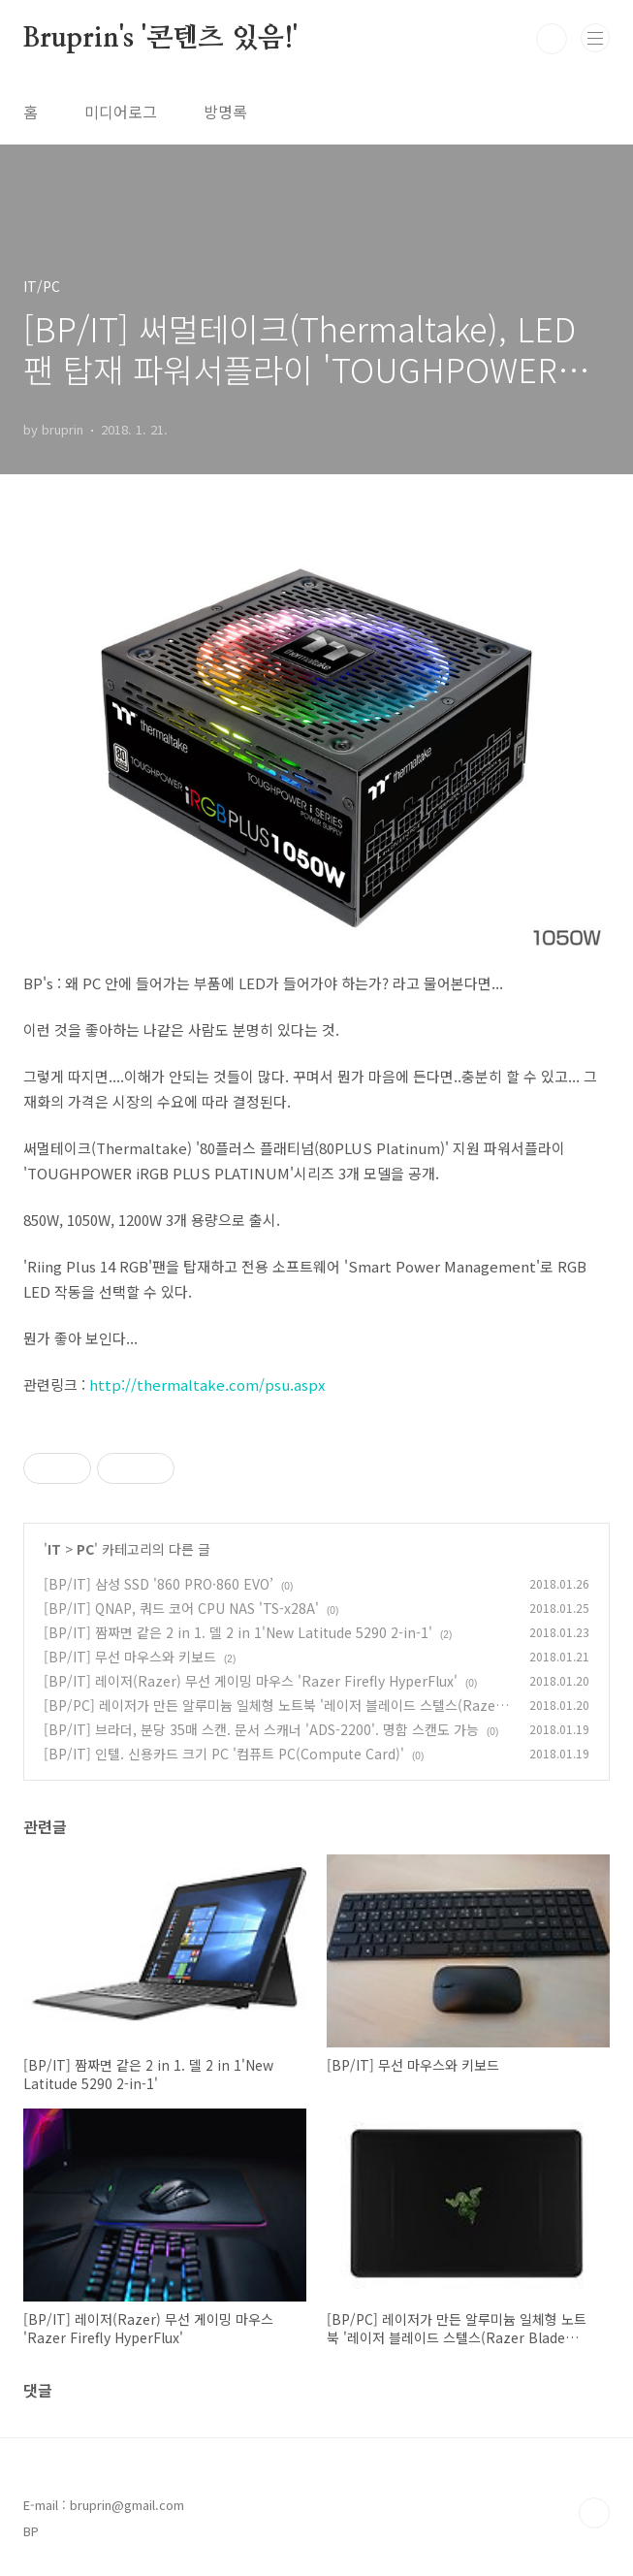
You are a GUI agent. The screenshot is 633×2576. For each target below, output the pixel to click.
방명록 (225, 111)
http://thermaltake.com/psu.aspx (207, 1384)
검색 (551, 38)
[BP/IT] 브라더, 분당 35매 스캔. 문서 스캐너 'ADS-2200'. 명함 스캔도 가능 (261, 1729)
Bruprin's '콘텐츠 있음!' (160, 38)
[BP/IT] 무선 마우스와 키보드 (130, 1656)
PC (85, 1549)
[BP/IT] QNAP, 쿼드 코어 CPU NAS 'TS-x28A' (181, 1608)
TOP (594, 2512)
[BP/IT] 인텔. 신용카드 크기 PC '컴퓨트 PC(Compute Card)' (224, 1753)
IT (54, 1549)
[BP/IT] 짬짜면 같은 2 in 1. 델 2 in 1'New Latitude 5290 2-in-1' (238, 1632)
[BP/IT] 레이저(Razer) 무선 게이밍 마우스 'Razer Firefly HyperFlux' (251, 1680)
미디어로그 (120, 111)
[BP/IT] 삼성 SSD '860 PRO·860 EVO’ (158, 1584)
